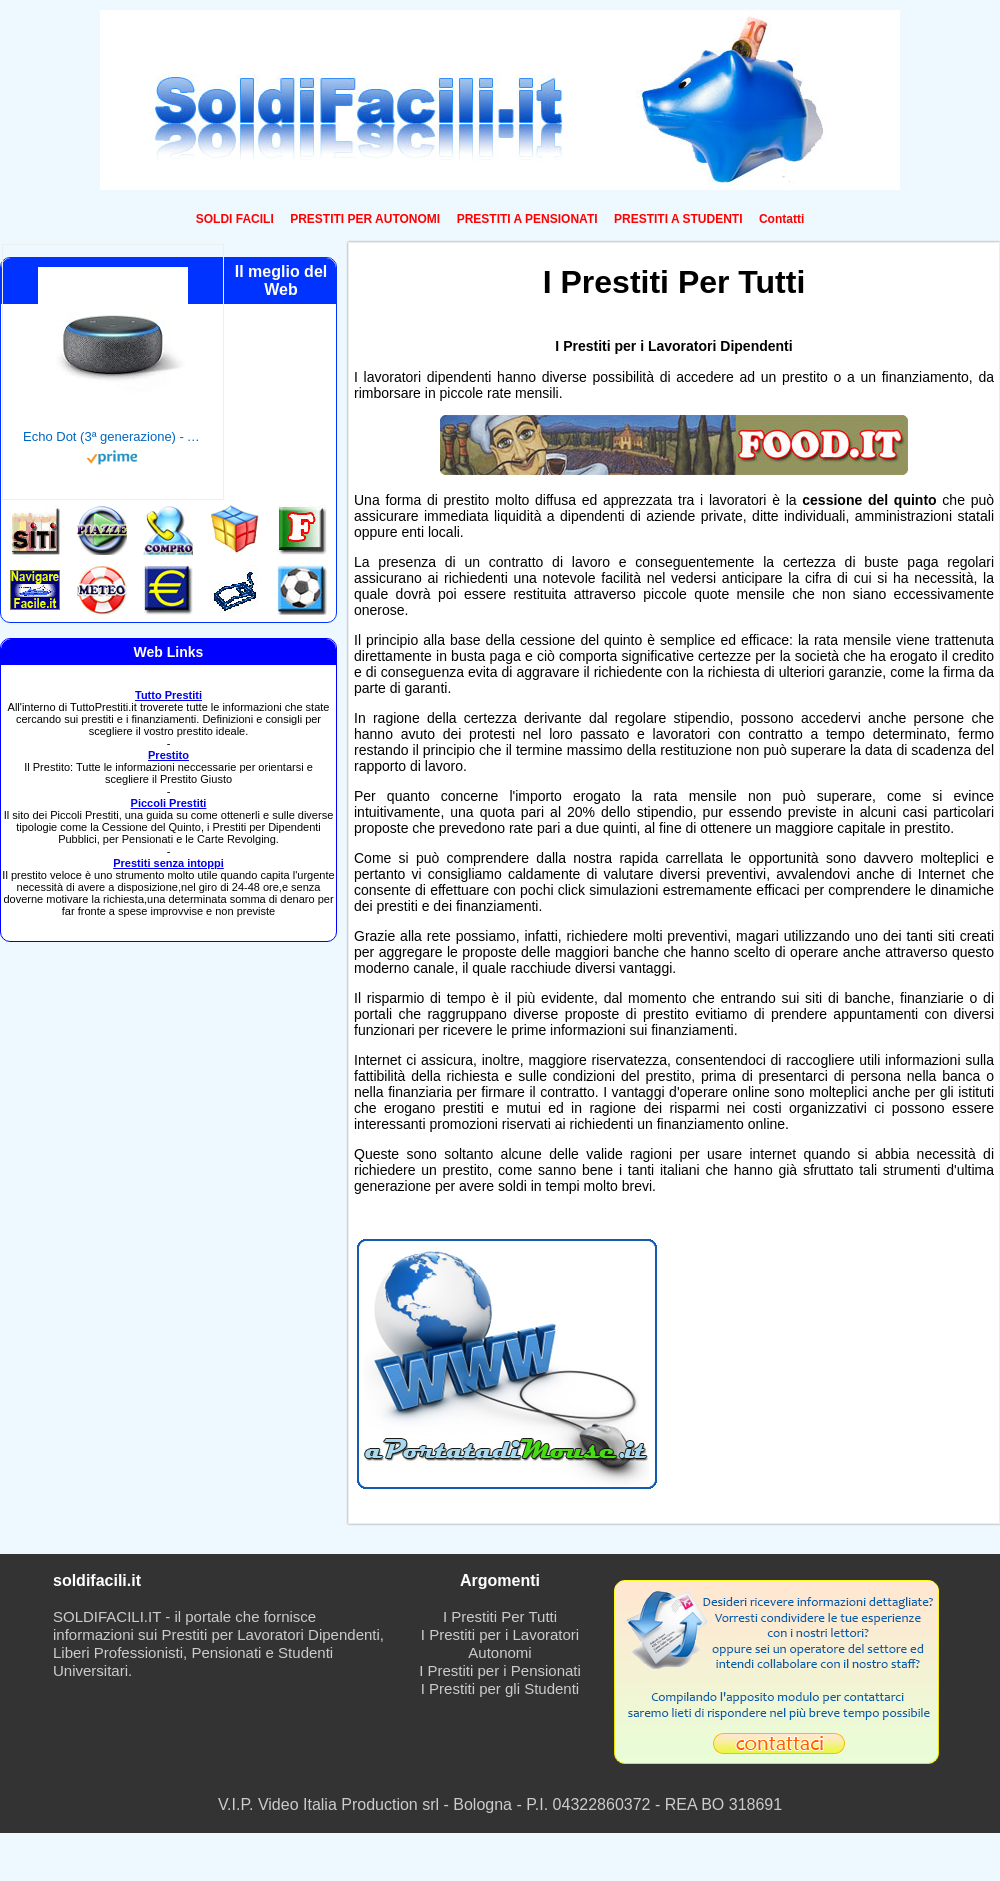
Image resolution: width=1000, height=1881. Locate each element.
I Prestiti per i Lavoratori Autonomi (500, 1643)
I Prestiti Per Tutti (500, 1616)
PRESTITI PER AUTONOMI (365, 219)
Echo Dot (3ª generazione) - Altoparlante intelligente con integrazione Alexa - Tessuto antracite (113, 436)
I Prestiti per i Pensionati (500, 1670)
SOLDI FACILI (235, 219)
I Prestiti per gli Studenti (500, 1688)
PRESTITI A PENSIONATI (527, 219)
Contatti (781, 219)
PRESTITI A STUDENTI (678, 219)
